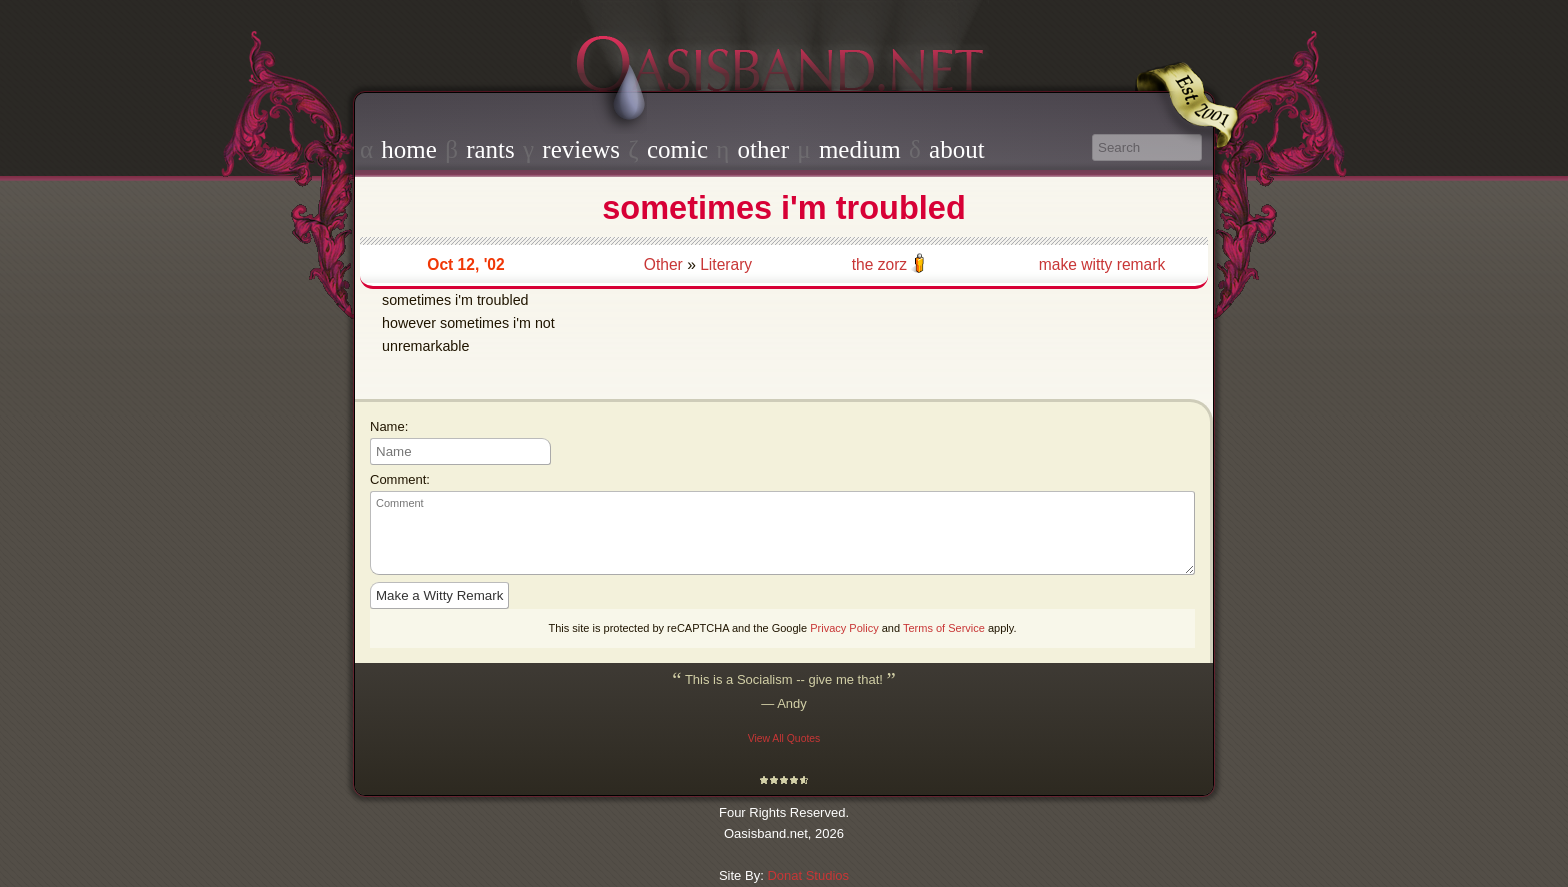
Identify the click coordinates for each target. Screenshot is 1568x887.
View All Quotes (784, 738)
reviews (581, 149)
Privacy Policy (844, 628)
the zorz (879, 264)
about (957, 149)
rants (490, 149)
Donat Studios (808, 875)
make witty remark (1102, 264)
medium (860, 149)
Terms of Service (944, 628)
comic (677, 149)
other (763, 149)
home (409, 149)
